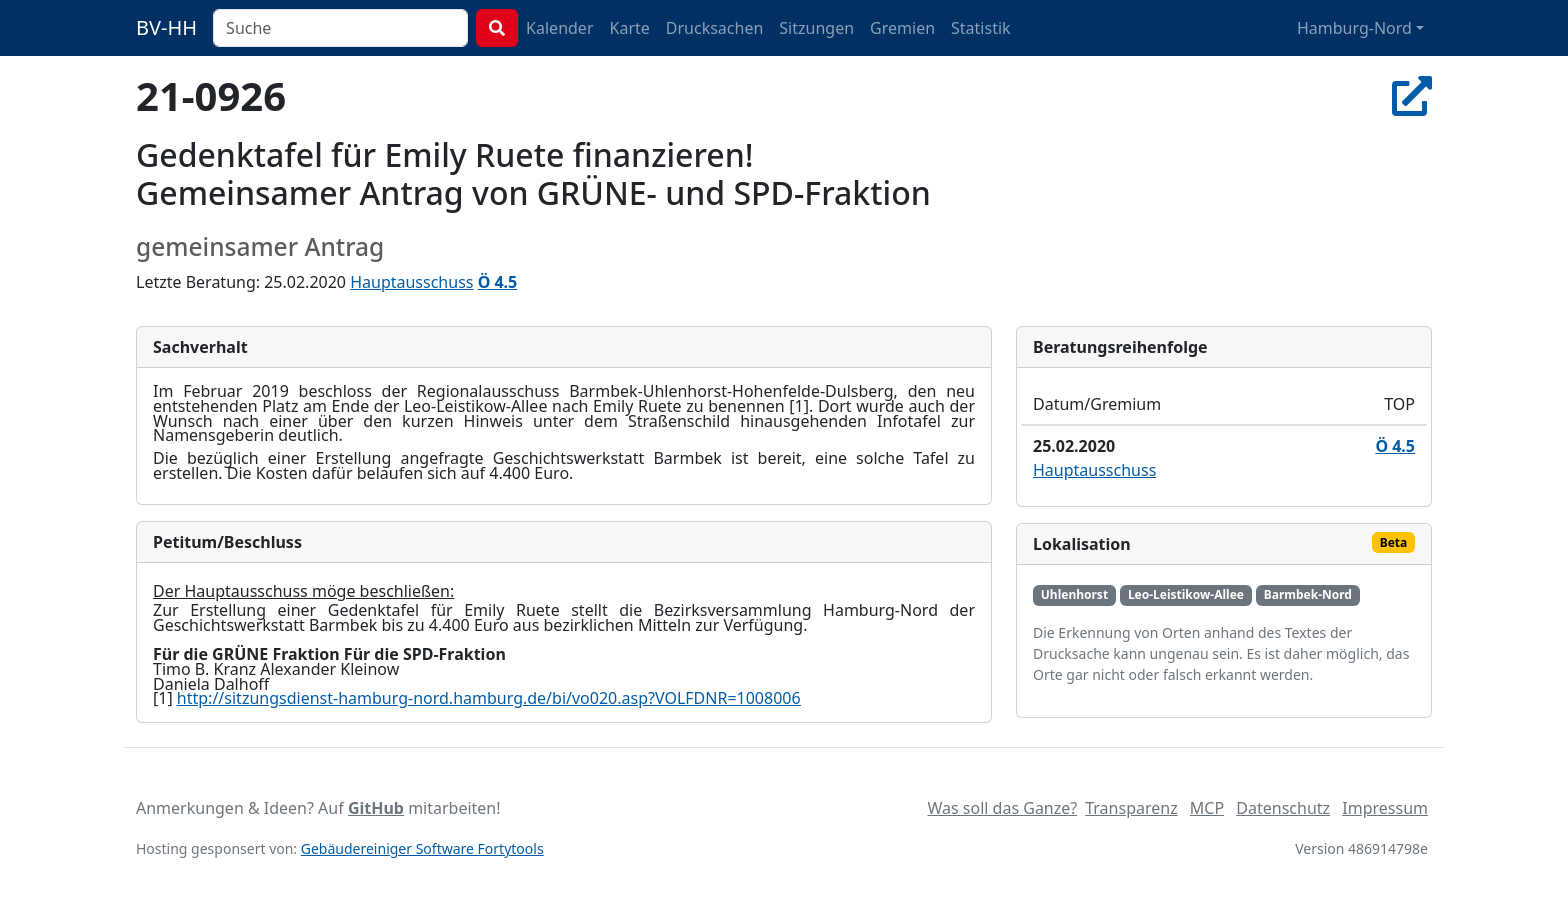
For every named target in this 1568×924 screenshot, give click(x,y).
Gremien (902, 28)
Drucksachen (715, 28)
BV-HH (166, 27)
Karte (630, 28)
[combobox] (340, 28)
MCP (1207, 808)
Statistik (981, 28)
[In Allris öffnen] (1412, 95)
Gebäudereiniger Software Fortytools (422, 848)
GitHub (376, 808)
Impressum (1385, 808)
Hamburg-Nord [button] (1354, 28)
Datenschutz (1283, 808)
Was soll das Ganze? (1002, 808)
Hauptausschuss (411, 282)
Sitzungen (816, 28)
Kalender (559, 28)
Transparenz (1131, 808)
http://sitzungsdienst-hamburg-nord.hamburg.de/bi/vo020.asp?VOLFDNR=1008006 (489, 698)
